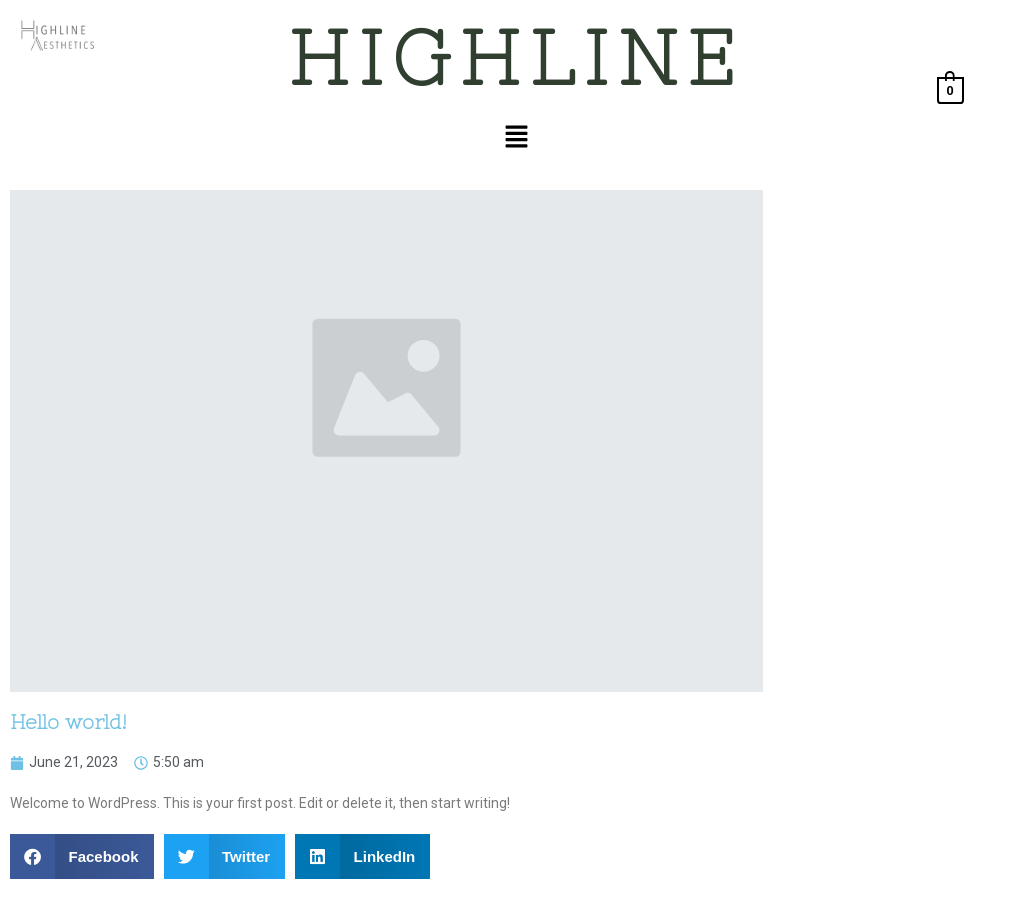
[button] (516, 138)
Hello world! (68, 721)
